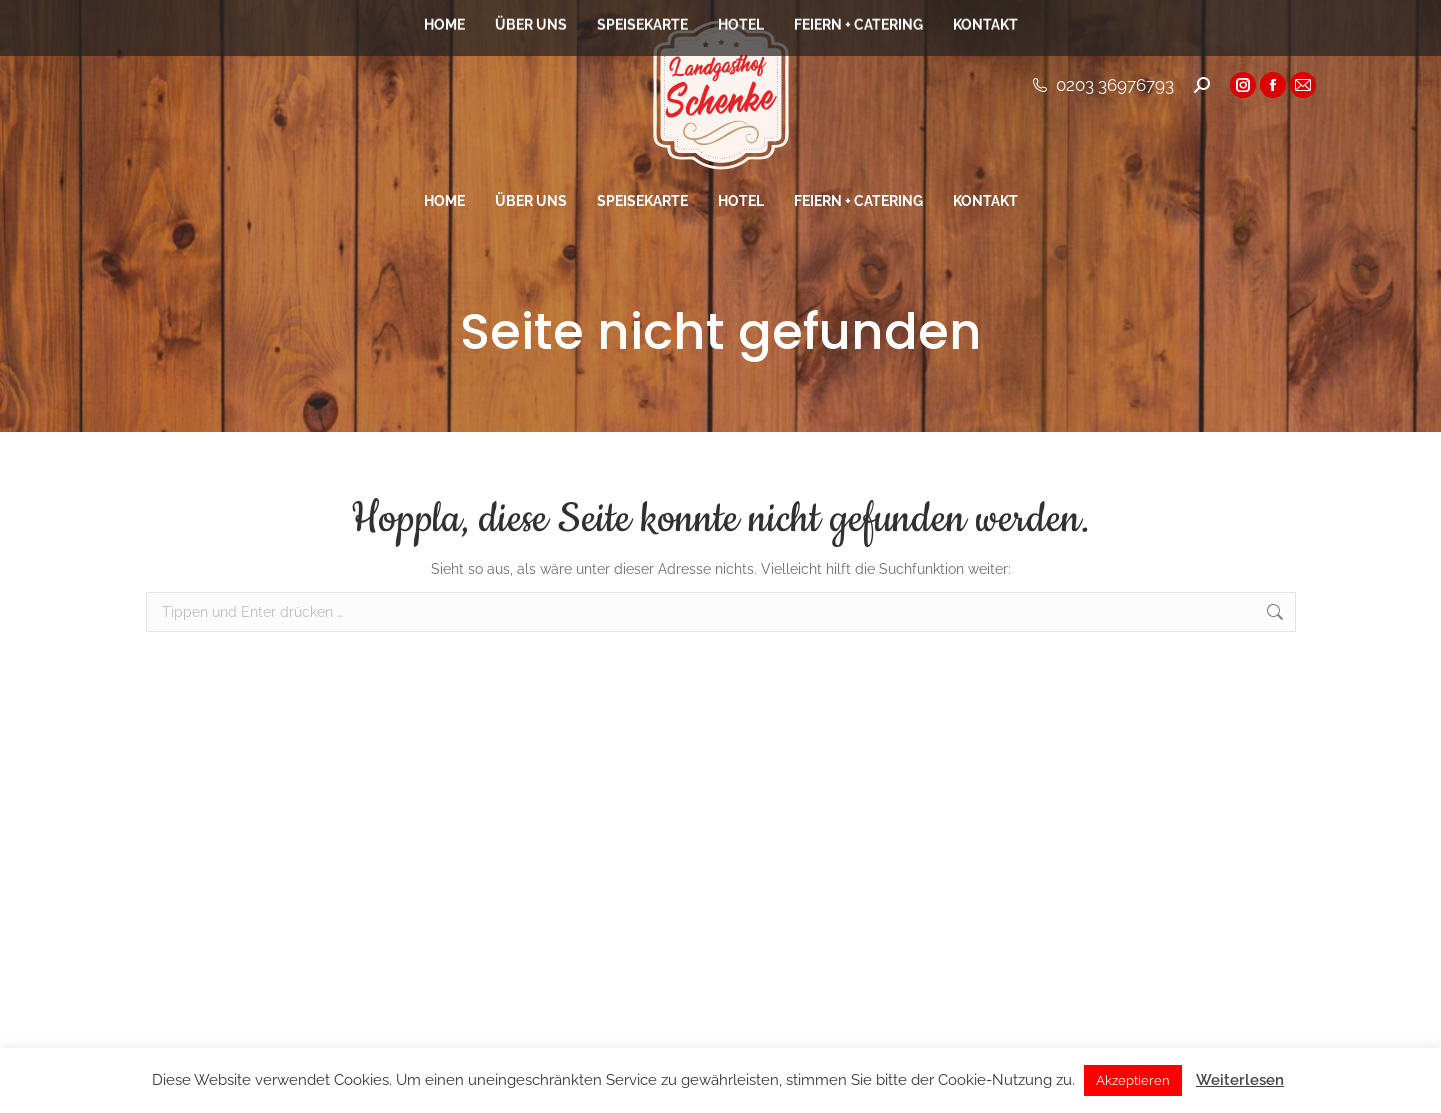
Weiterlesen (1240, 1080)
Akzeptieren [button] (1133, 1080)
